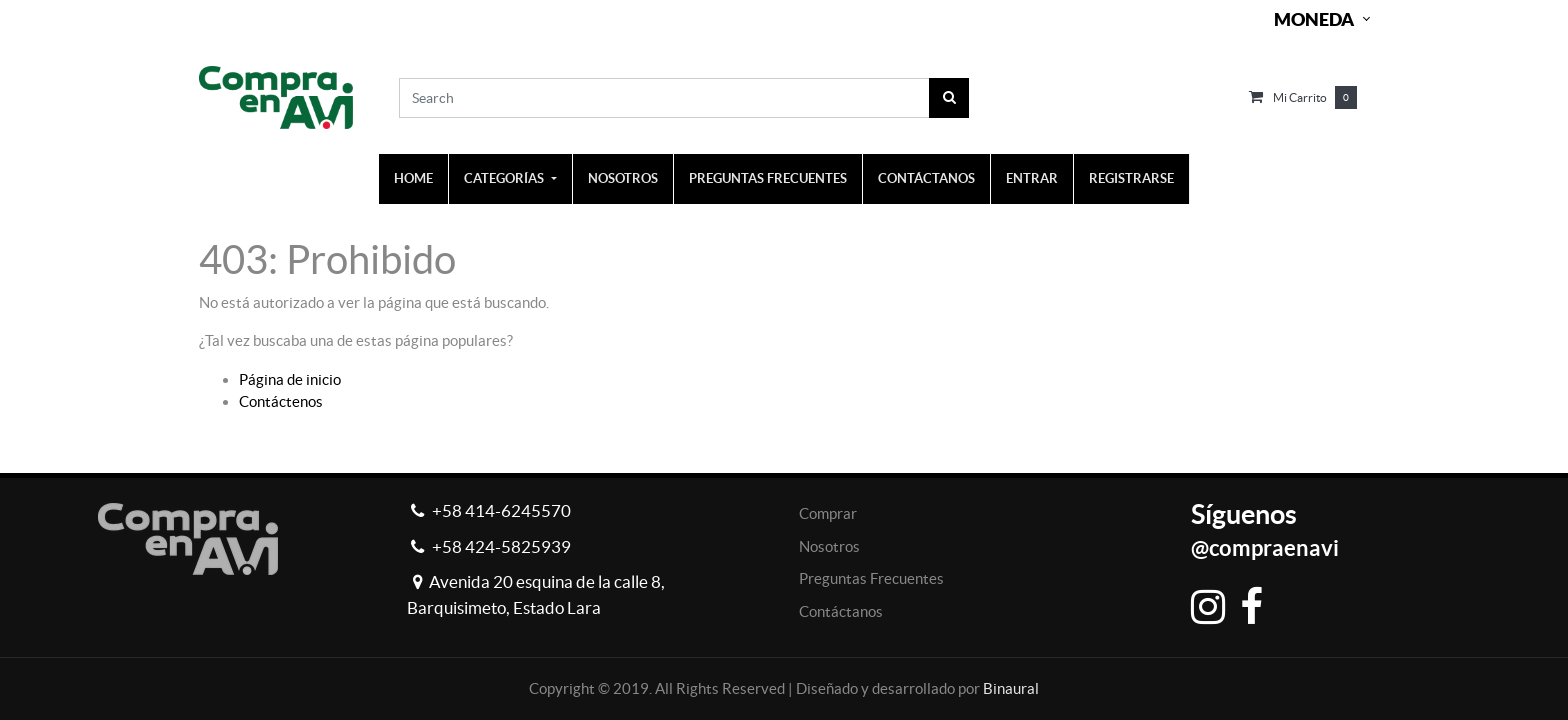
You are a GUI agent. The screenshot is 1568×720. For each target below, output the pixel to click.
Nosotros (829, 546)
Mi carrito (1300, 97)
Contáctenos (281, 401)
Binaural (1011, 688)
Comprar (828, 513)
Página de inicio (290, 379)
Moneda (1314, 19)
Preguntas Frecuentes (871, 578)
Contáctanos (841, 611)
